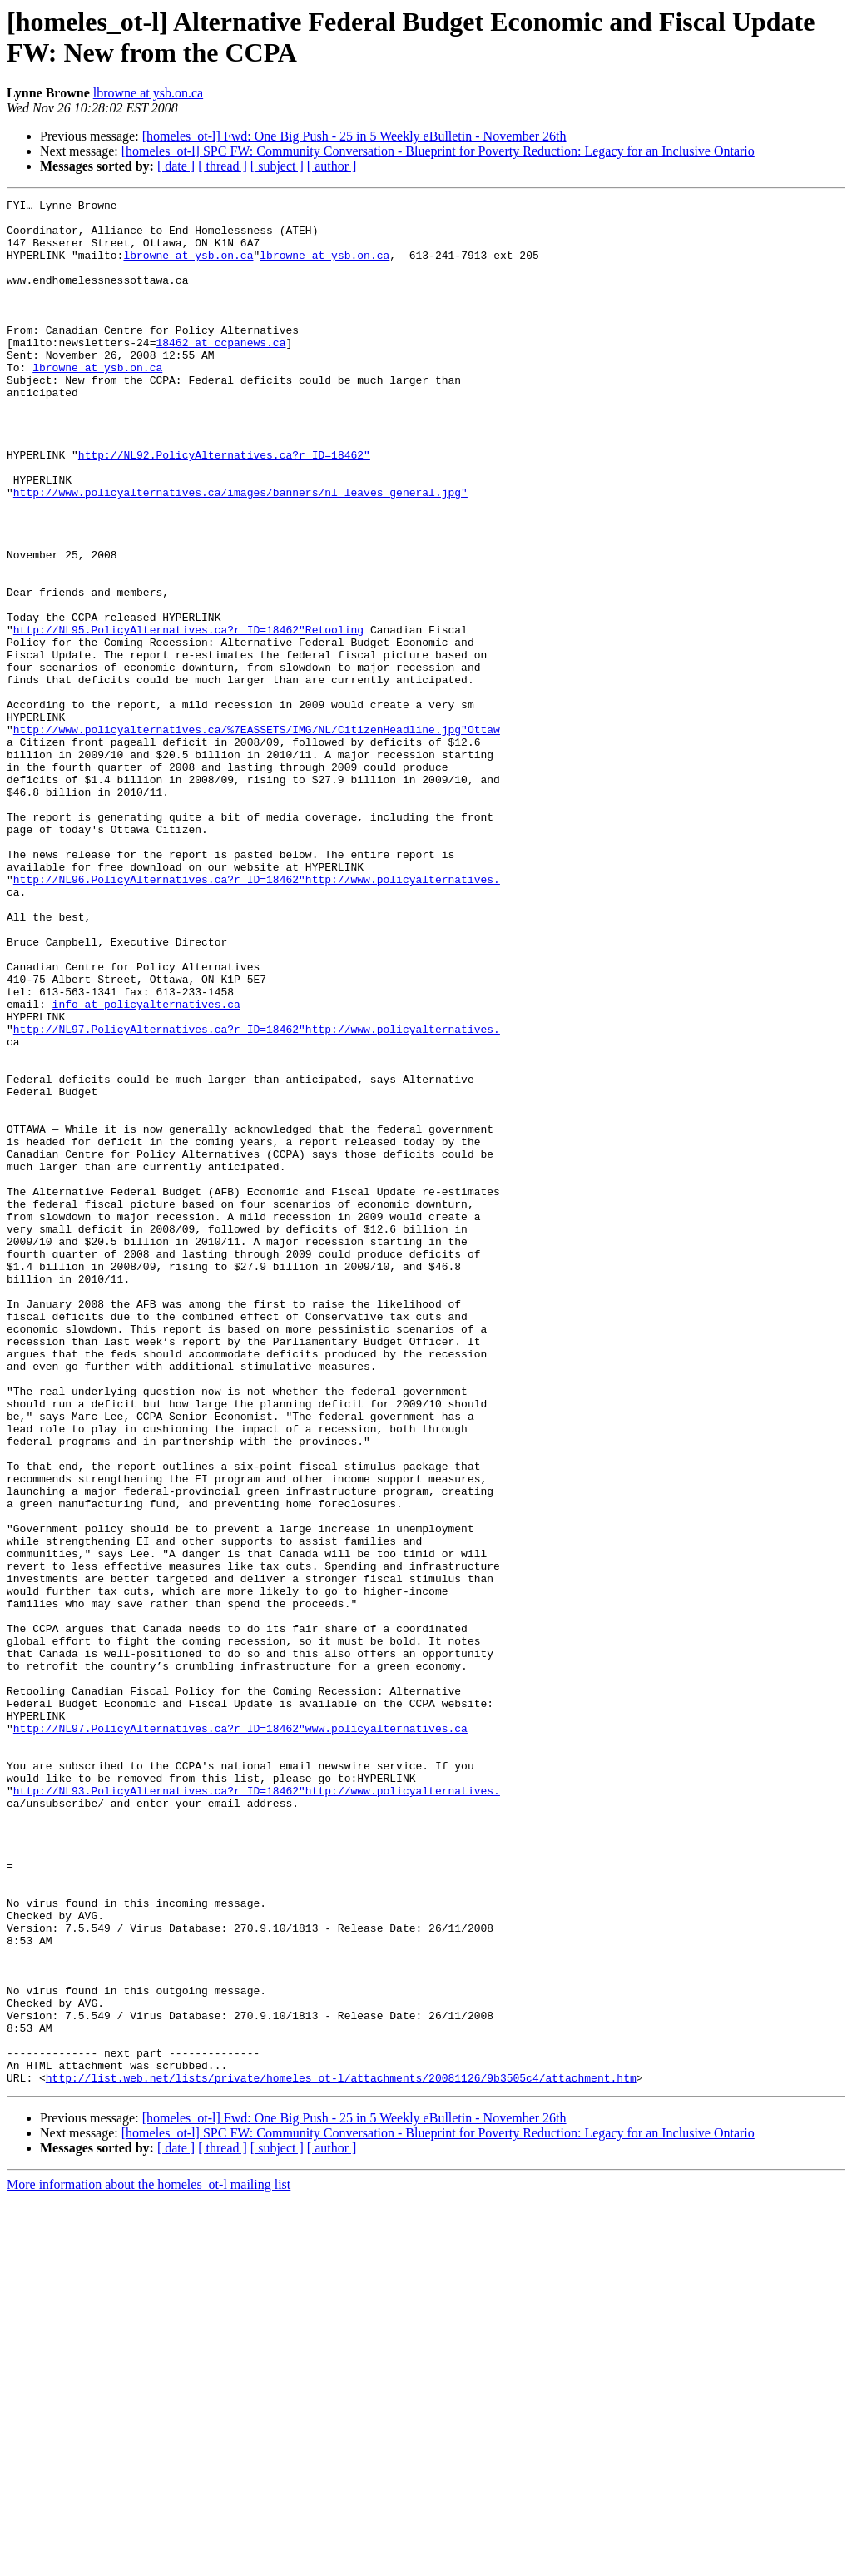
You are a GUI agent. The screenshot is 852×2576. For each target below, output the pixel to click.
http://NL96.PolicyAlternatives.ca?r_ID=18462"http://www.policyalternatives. (256, 1016)
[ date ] (176, 166)
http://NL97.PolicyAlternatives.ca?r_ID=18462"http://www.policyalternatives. (256, 1196)
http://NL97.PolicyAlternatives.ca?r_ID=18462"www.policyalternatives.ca (240, 2035)
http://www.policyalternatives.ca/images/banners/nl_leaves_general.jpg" (240, 551)
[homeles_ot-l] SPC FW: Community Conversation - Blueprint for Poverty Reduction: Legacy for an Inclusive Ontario (438, 151)
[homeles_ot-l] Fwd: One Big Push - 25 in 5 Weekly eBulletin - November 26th (354, 136)
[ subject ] (277, 166)
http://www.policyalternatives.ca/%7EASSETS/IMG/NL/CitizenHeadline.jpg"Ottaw (256, 836)
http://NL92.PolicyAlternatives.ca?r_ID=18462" (224, 506)
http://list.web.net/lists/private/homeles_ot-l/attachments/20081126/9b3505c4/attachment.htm (341, 2454)
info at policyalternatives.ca (146, 1166)
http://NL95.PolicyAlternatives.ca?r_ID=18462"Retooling (188, 716)
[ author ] (332, 166)
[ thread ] (222, 166)
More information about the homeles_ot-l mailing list (148, 2561)
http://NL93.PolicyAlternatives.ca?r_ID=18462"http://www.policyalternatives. (256, 2109)
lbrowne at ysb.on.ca (148, 93)
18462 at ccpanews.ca (220, 372)
